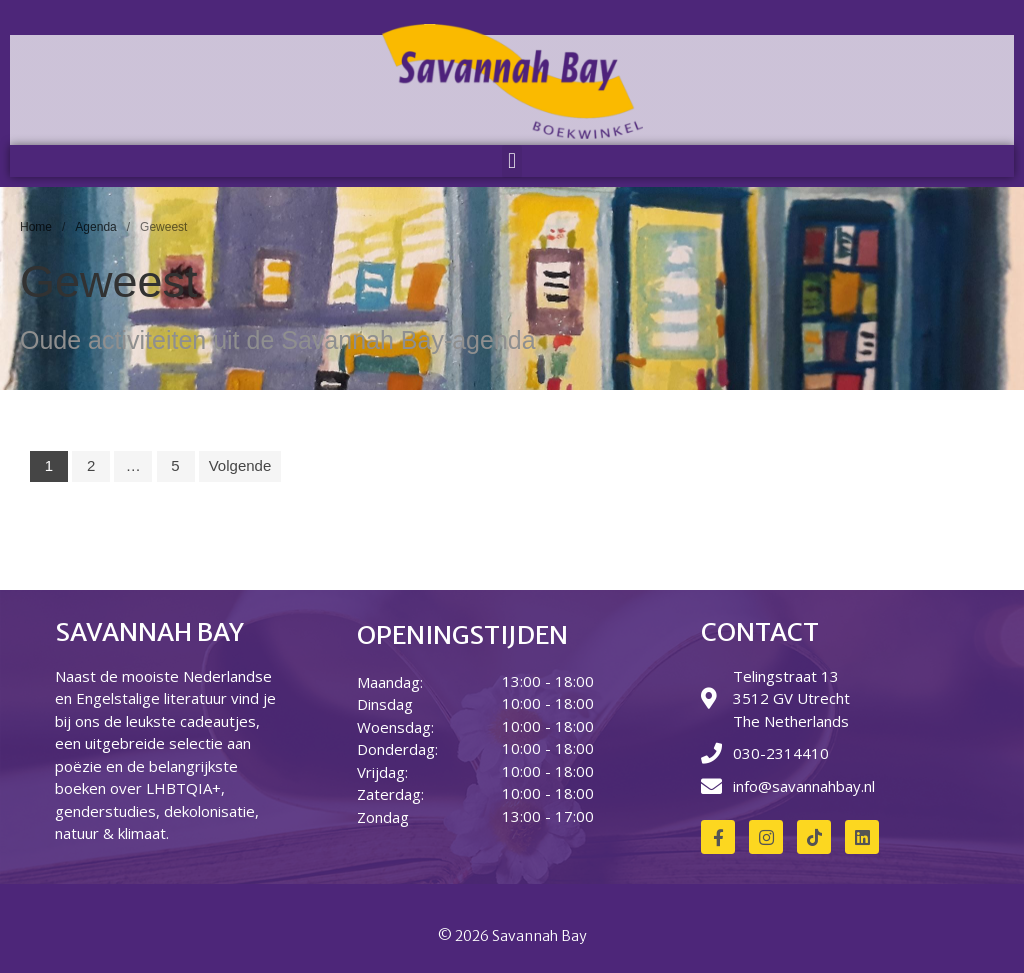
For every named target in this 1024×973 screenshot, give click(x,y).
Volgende (240, 465)
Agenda (95, 227)
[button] (511, 161)
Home (36, 227)
